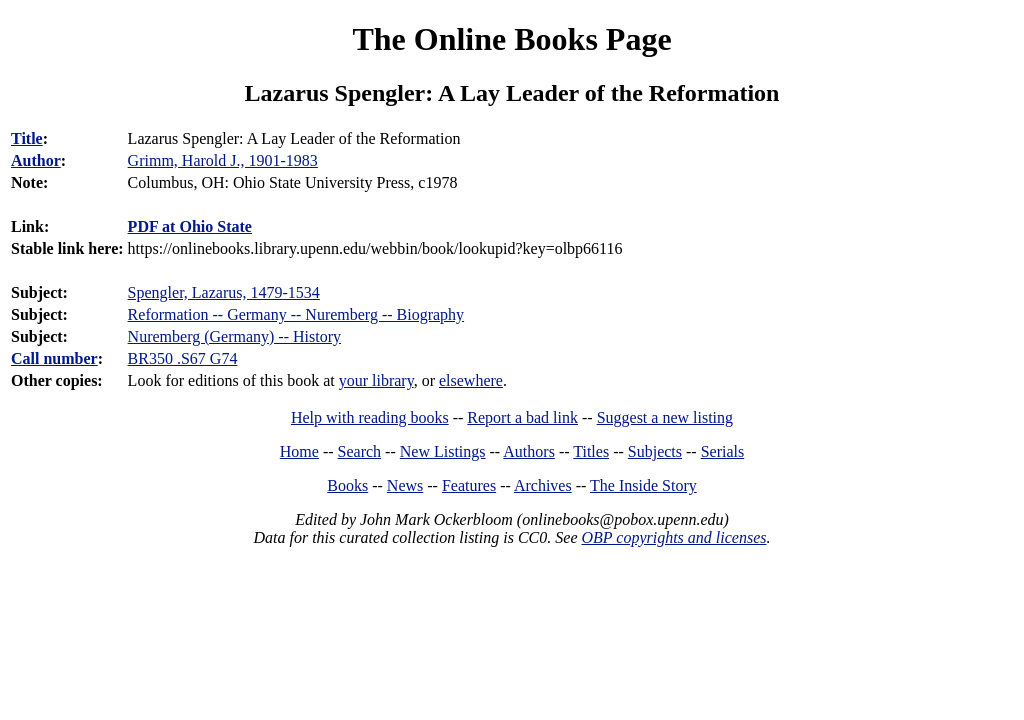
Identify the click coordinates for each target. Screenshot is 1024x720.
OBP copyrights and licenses (673, 537)
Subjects (655, 451)
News (405, 485)
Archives (543, 485)
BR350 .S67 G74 (183, 358)
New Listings (443, 451)
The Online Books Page (511, 39)
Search (360, 451)
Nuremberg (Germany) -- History (234, 336)
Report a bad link (522, 417)
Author (36, 160)
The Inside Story (643, 485)
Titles (591, 451)
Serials (723, 451)
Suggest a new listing (665, 417)
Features (469, 485)
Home (299, 451)
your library (376, 380)
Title (27, 138)
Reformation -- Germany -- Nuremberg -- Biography (296, 314)
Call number (54, 358)
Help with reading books (370, 417)
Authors (529, 451)
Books (347, 485)
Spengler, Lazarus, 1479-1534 (224, 292)
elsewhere (471, 380)
